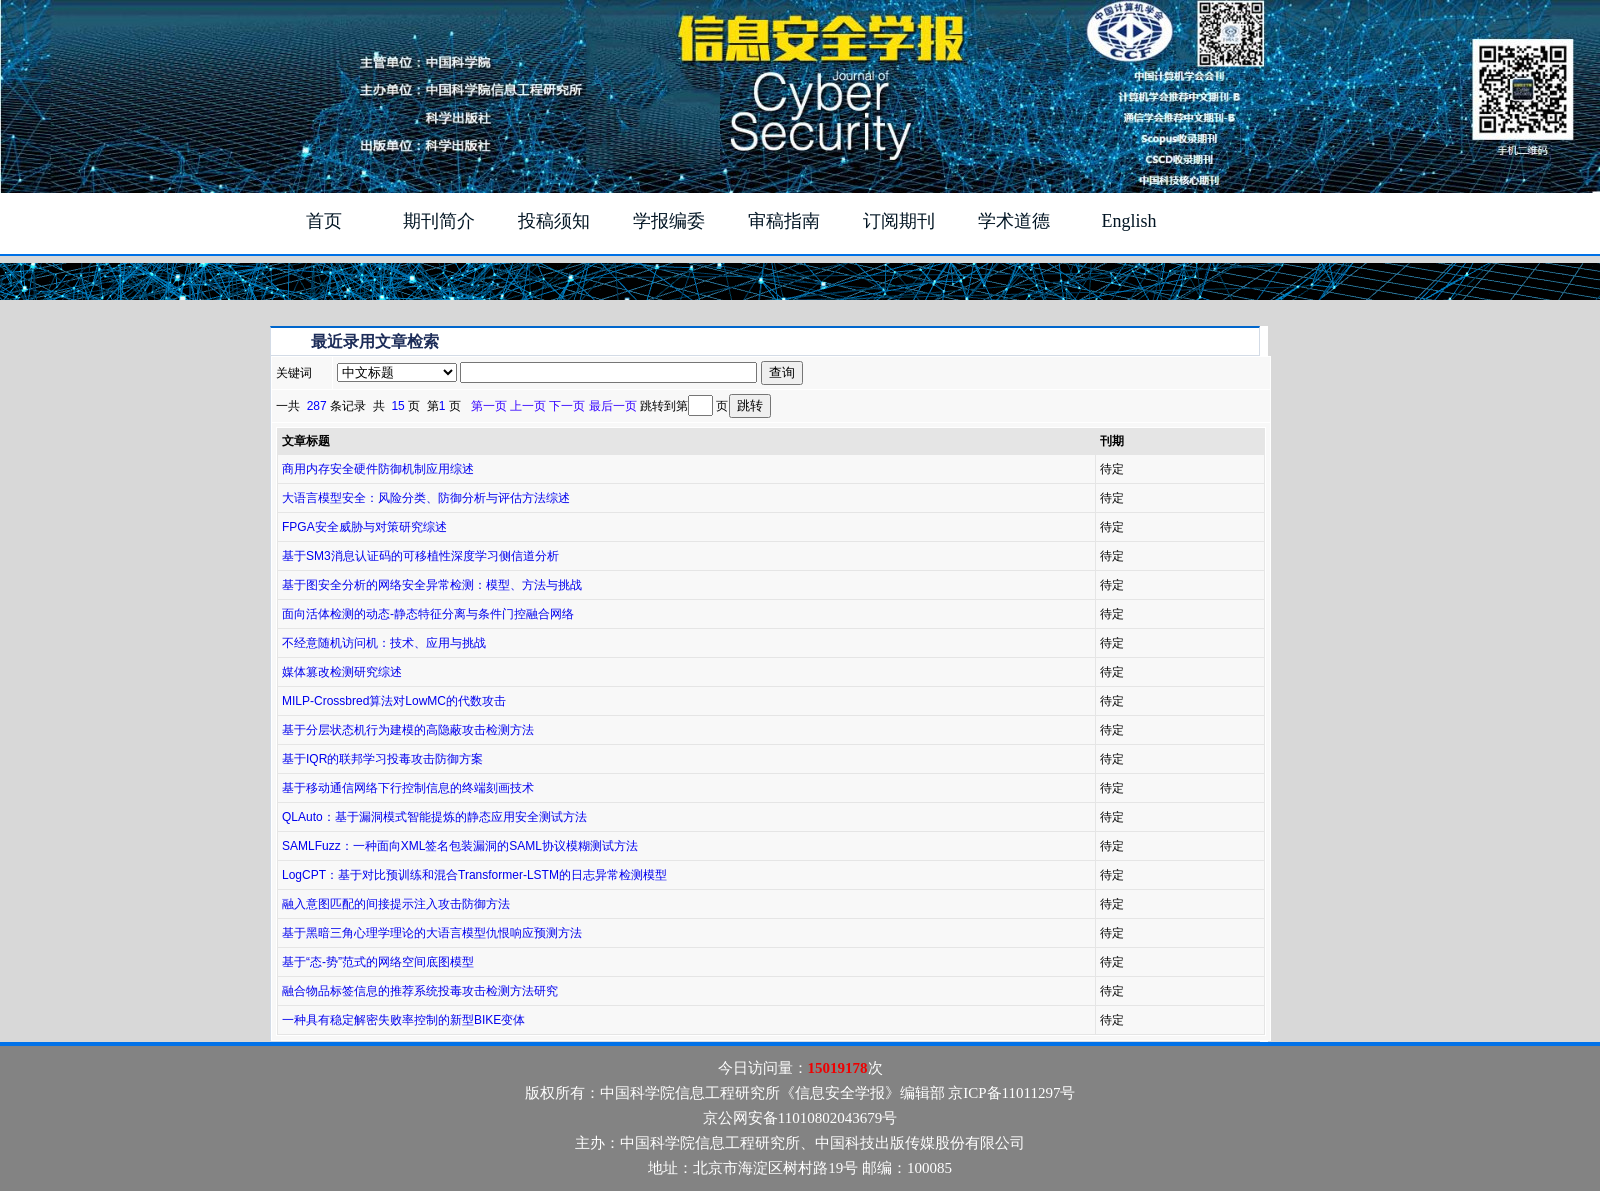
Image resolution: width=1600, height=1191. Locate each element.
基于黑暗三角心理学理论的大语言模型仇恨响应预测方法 (432, 933)
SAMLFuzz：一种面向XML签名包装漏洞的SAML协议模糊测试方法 (460, 846)
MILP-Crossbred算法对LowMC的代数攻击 (394, 701)
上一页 (528, 406)
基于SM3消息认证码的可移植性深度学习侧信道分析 (420, 556)
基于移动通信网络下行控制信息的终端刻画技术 (408, 788)
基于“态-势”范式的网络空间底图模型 (378, 962)
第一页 (489, 406)
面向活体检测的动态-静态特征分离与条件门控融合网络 (428, 614)
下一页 (567, 406)
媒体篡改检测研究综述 (342, 672)
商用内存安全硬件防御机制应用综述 (378, 469)
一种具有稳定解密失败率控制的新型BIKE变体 (403, 1020)
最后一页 (613, 406)
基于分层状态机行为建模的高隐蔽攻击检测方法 (408, 730)
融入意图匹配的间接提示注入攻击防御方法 (396, 904)
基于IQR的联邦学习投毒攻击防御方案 (382, 759)
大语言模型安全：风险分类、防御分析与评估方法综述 (426, 498)
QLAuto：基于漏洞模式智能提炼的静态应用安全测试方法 (434, 817)
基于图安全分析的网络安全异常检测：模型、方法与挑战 (432, 585)
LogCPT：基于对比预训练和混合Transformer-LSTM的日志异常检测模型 (474, 875)
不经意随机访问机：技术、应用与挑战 (384, 643)
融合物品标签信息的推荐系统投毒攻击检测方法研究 (420, 991)
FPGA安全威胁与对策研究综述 (364, 527)
